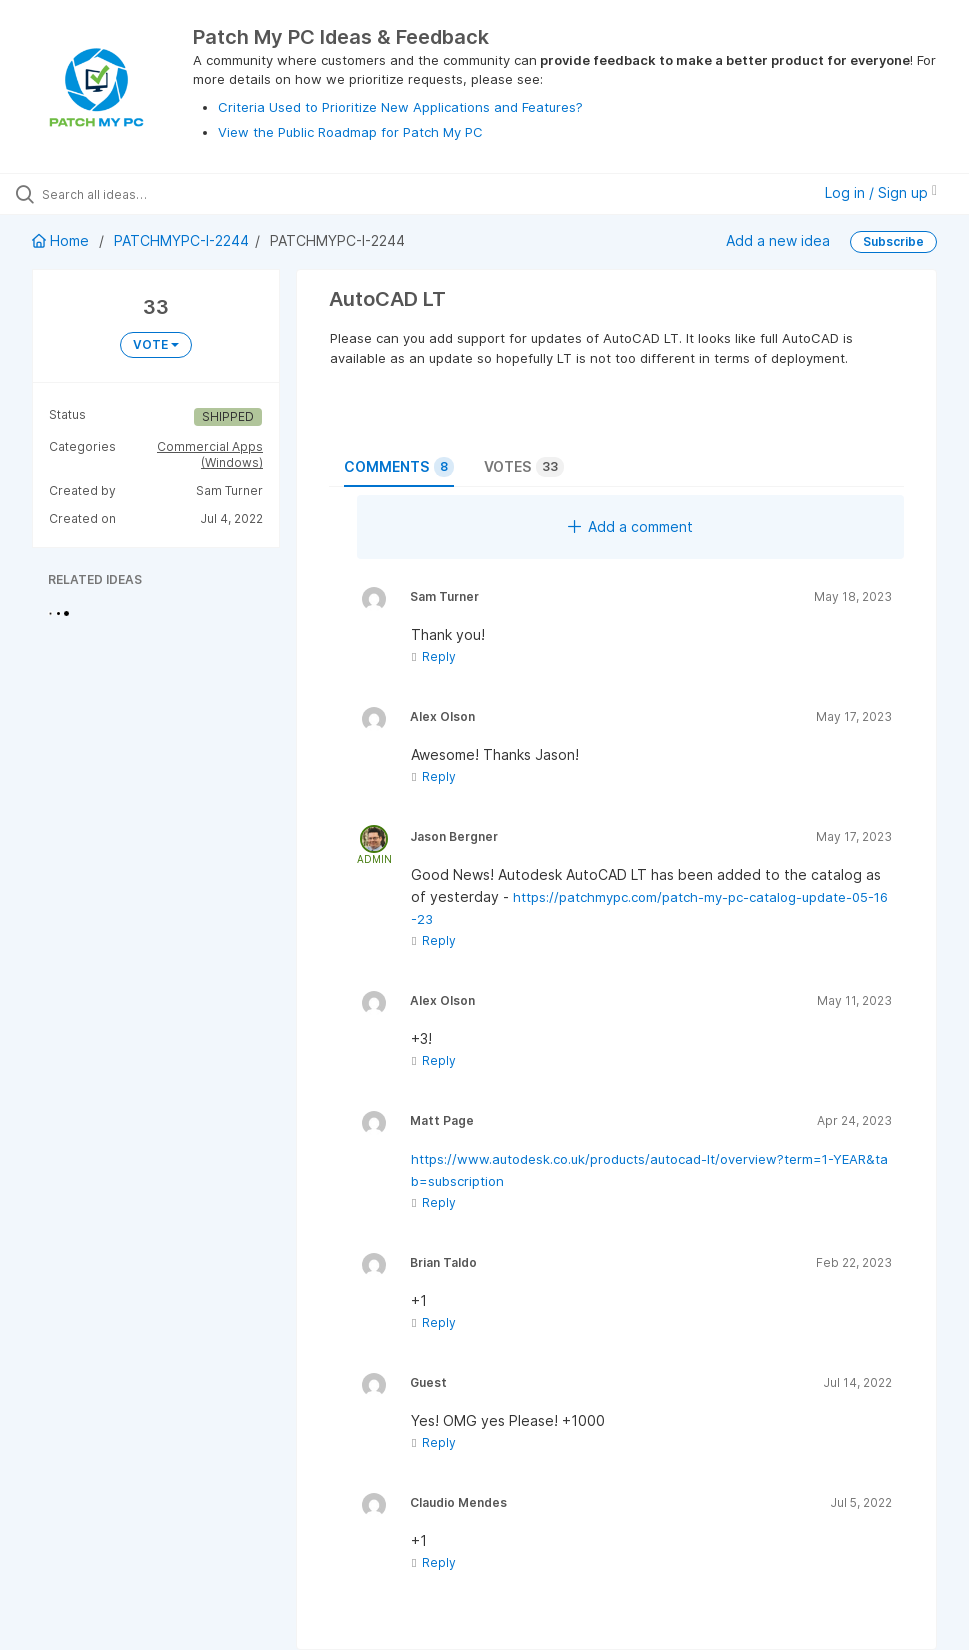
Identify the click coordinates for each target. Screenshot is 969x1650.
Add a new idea (778, 240)
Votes (524, 467)
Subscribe (893, 241)
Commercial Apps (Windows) (210, 454)
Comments (399, 467)
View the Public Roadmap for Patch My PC (350, 132)
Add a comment (630, 526)
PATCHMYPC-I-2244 (181, 240)
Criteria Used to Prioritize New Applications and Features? (400, 107)
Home (62, 240)
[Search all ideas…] (135, 194)
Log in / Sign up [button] (881, 192)
